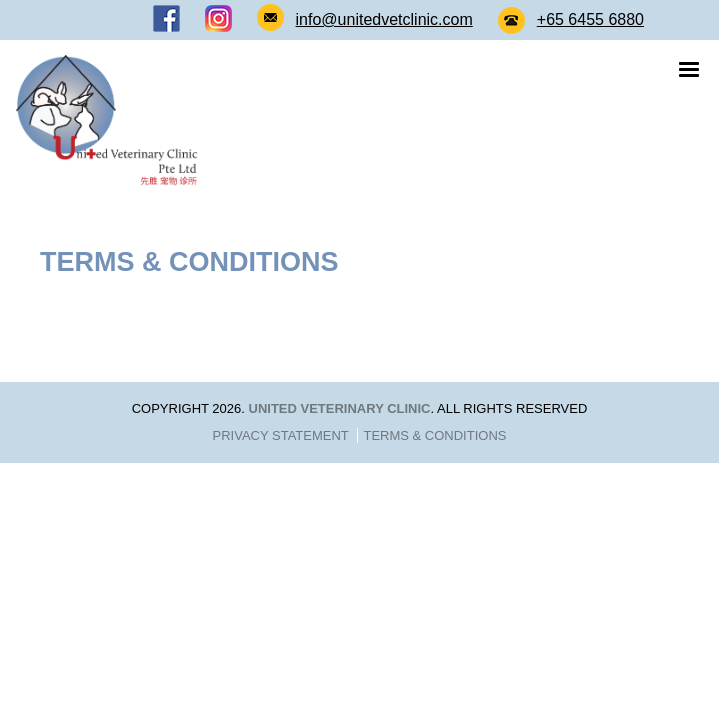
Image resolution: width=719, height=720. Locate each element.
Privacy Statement (281, 435)
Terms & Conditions (434, 435)
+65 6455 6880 (590, 19)
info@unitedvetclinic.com (384, 19)
